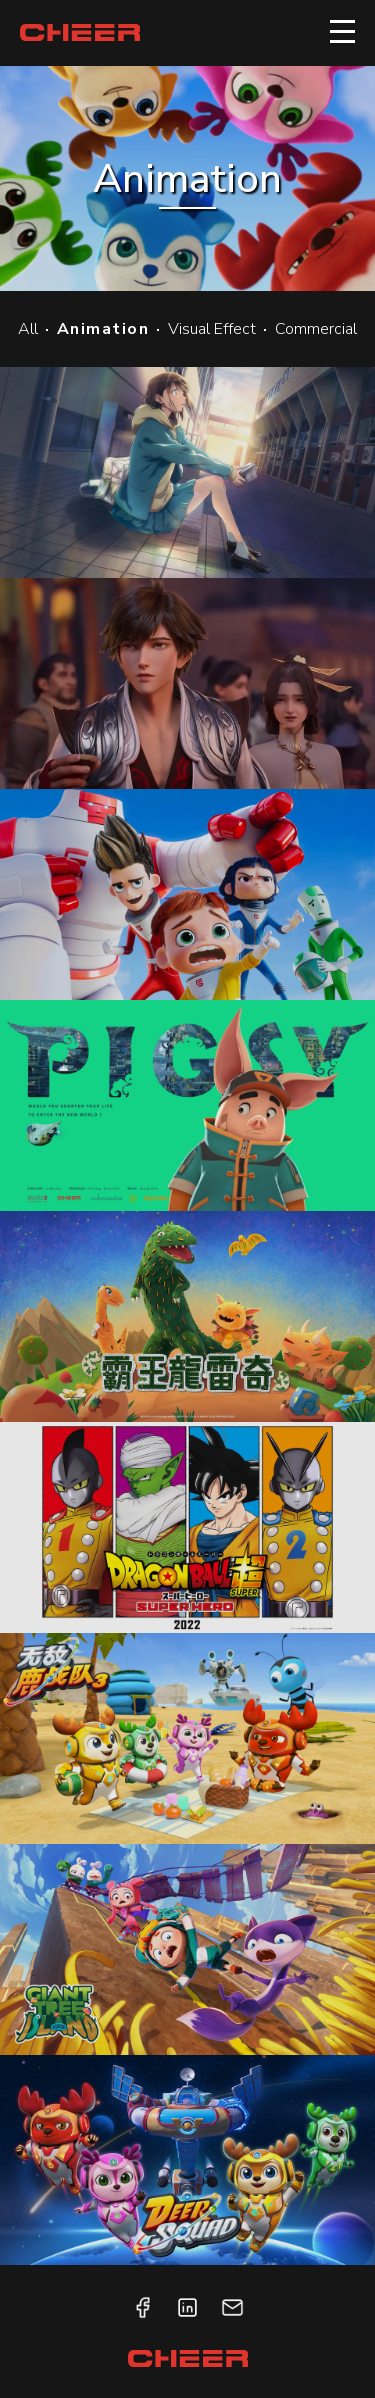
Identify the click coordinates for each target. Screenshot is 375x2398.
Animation (103, 329)
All (28, 329)
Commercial (316, 329)
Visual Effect (212, 329)
